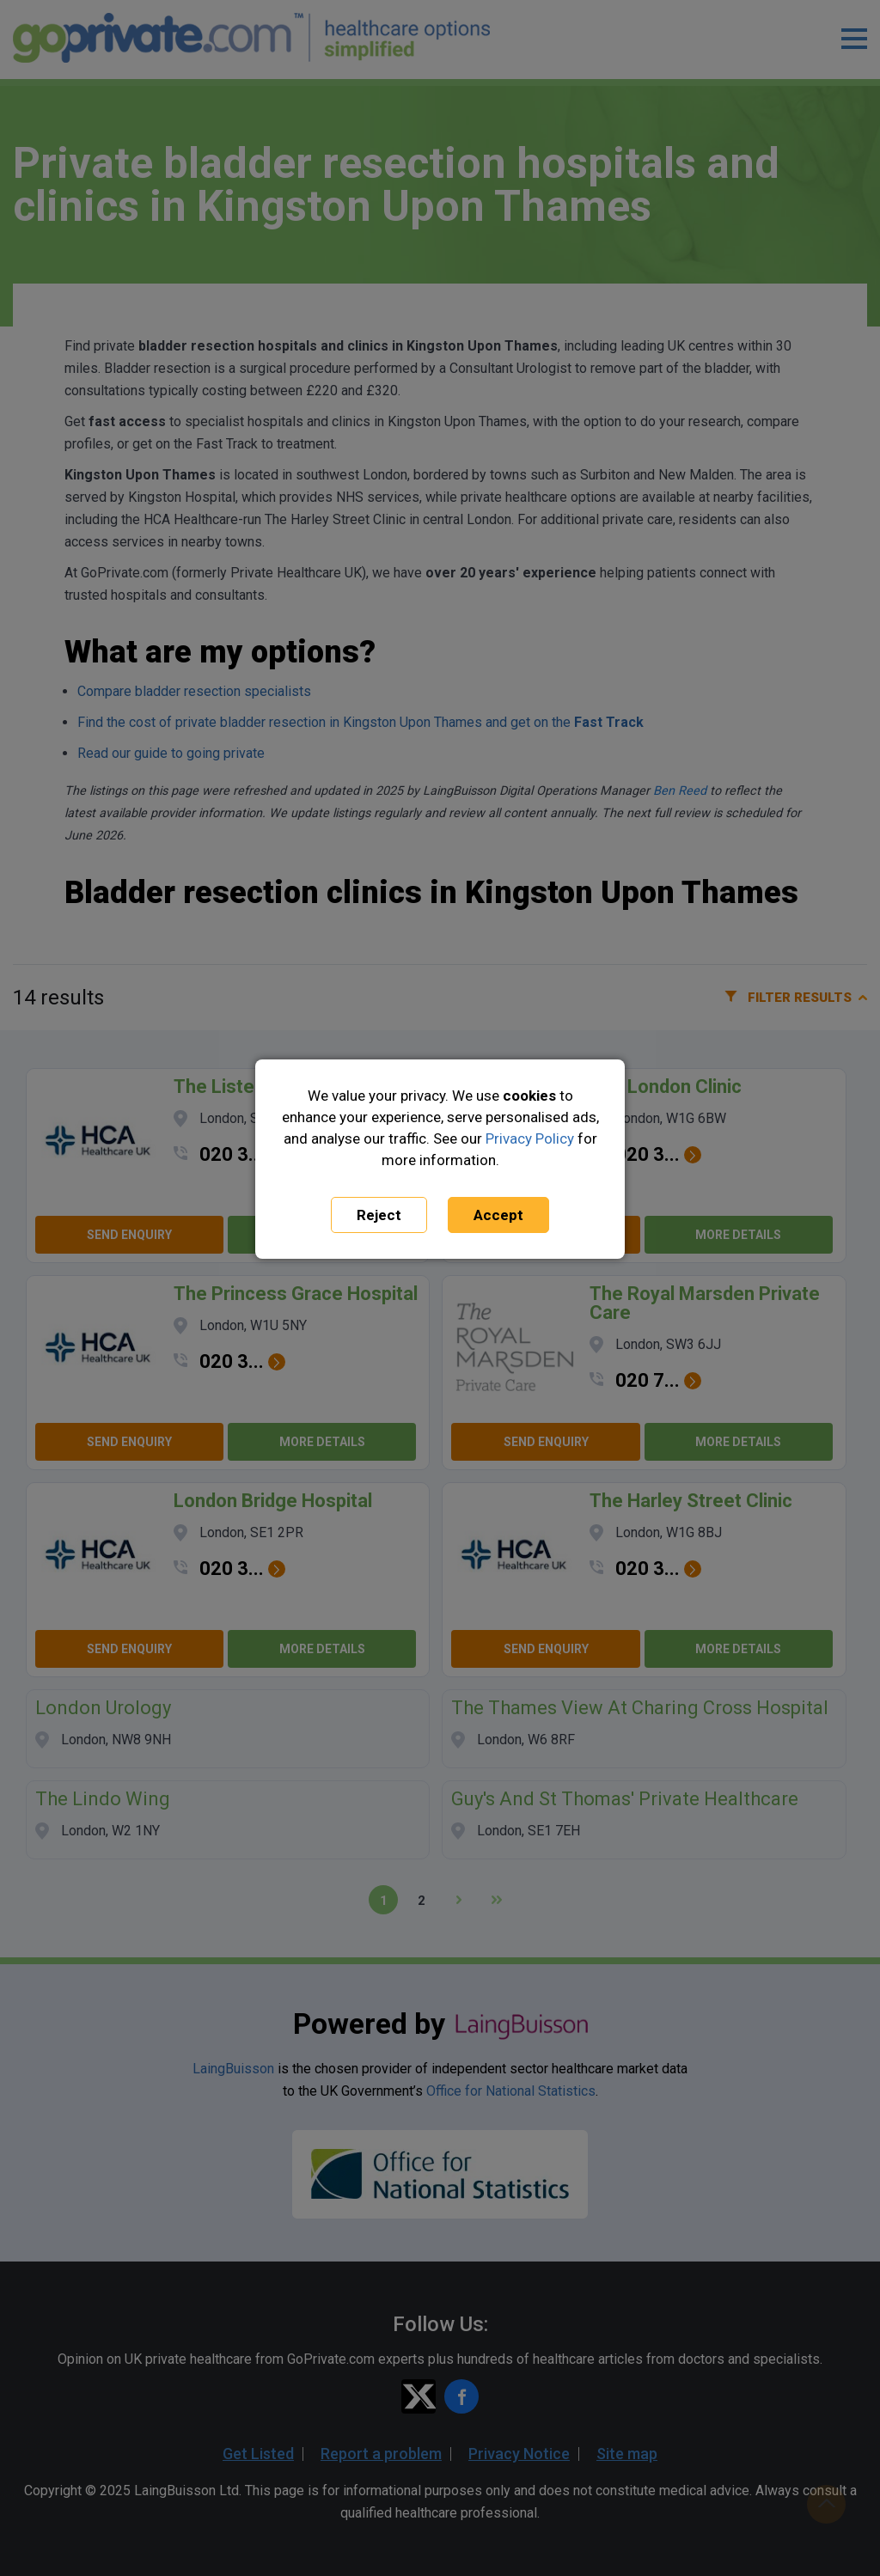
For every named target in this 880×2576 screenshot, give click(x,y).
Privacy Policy (530, 1138)
